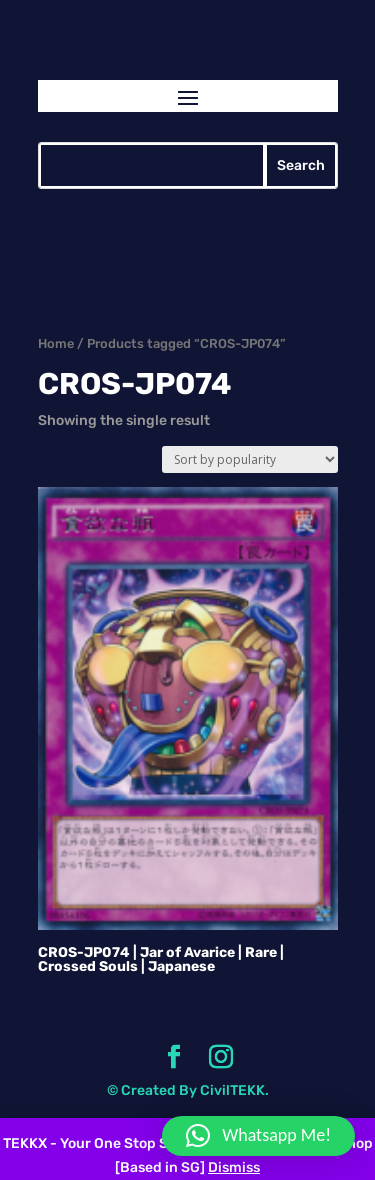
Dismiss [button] (234, 1167)
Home (56, 343)
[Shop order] (250, 459)
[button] (258, 1136)
